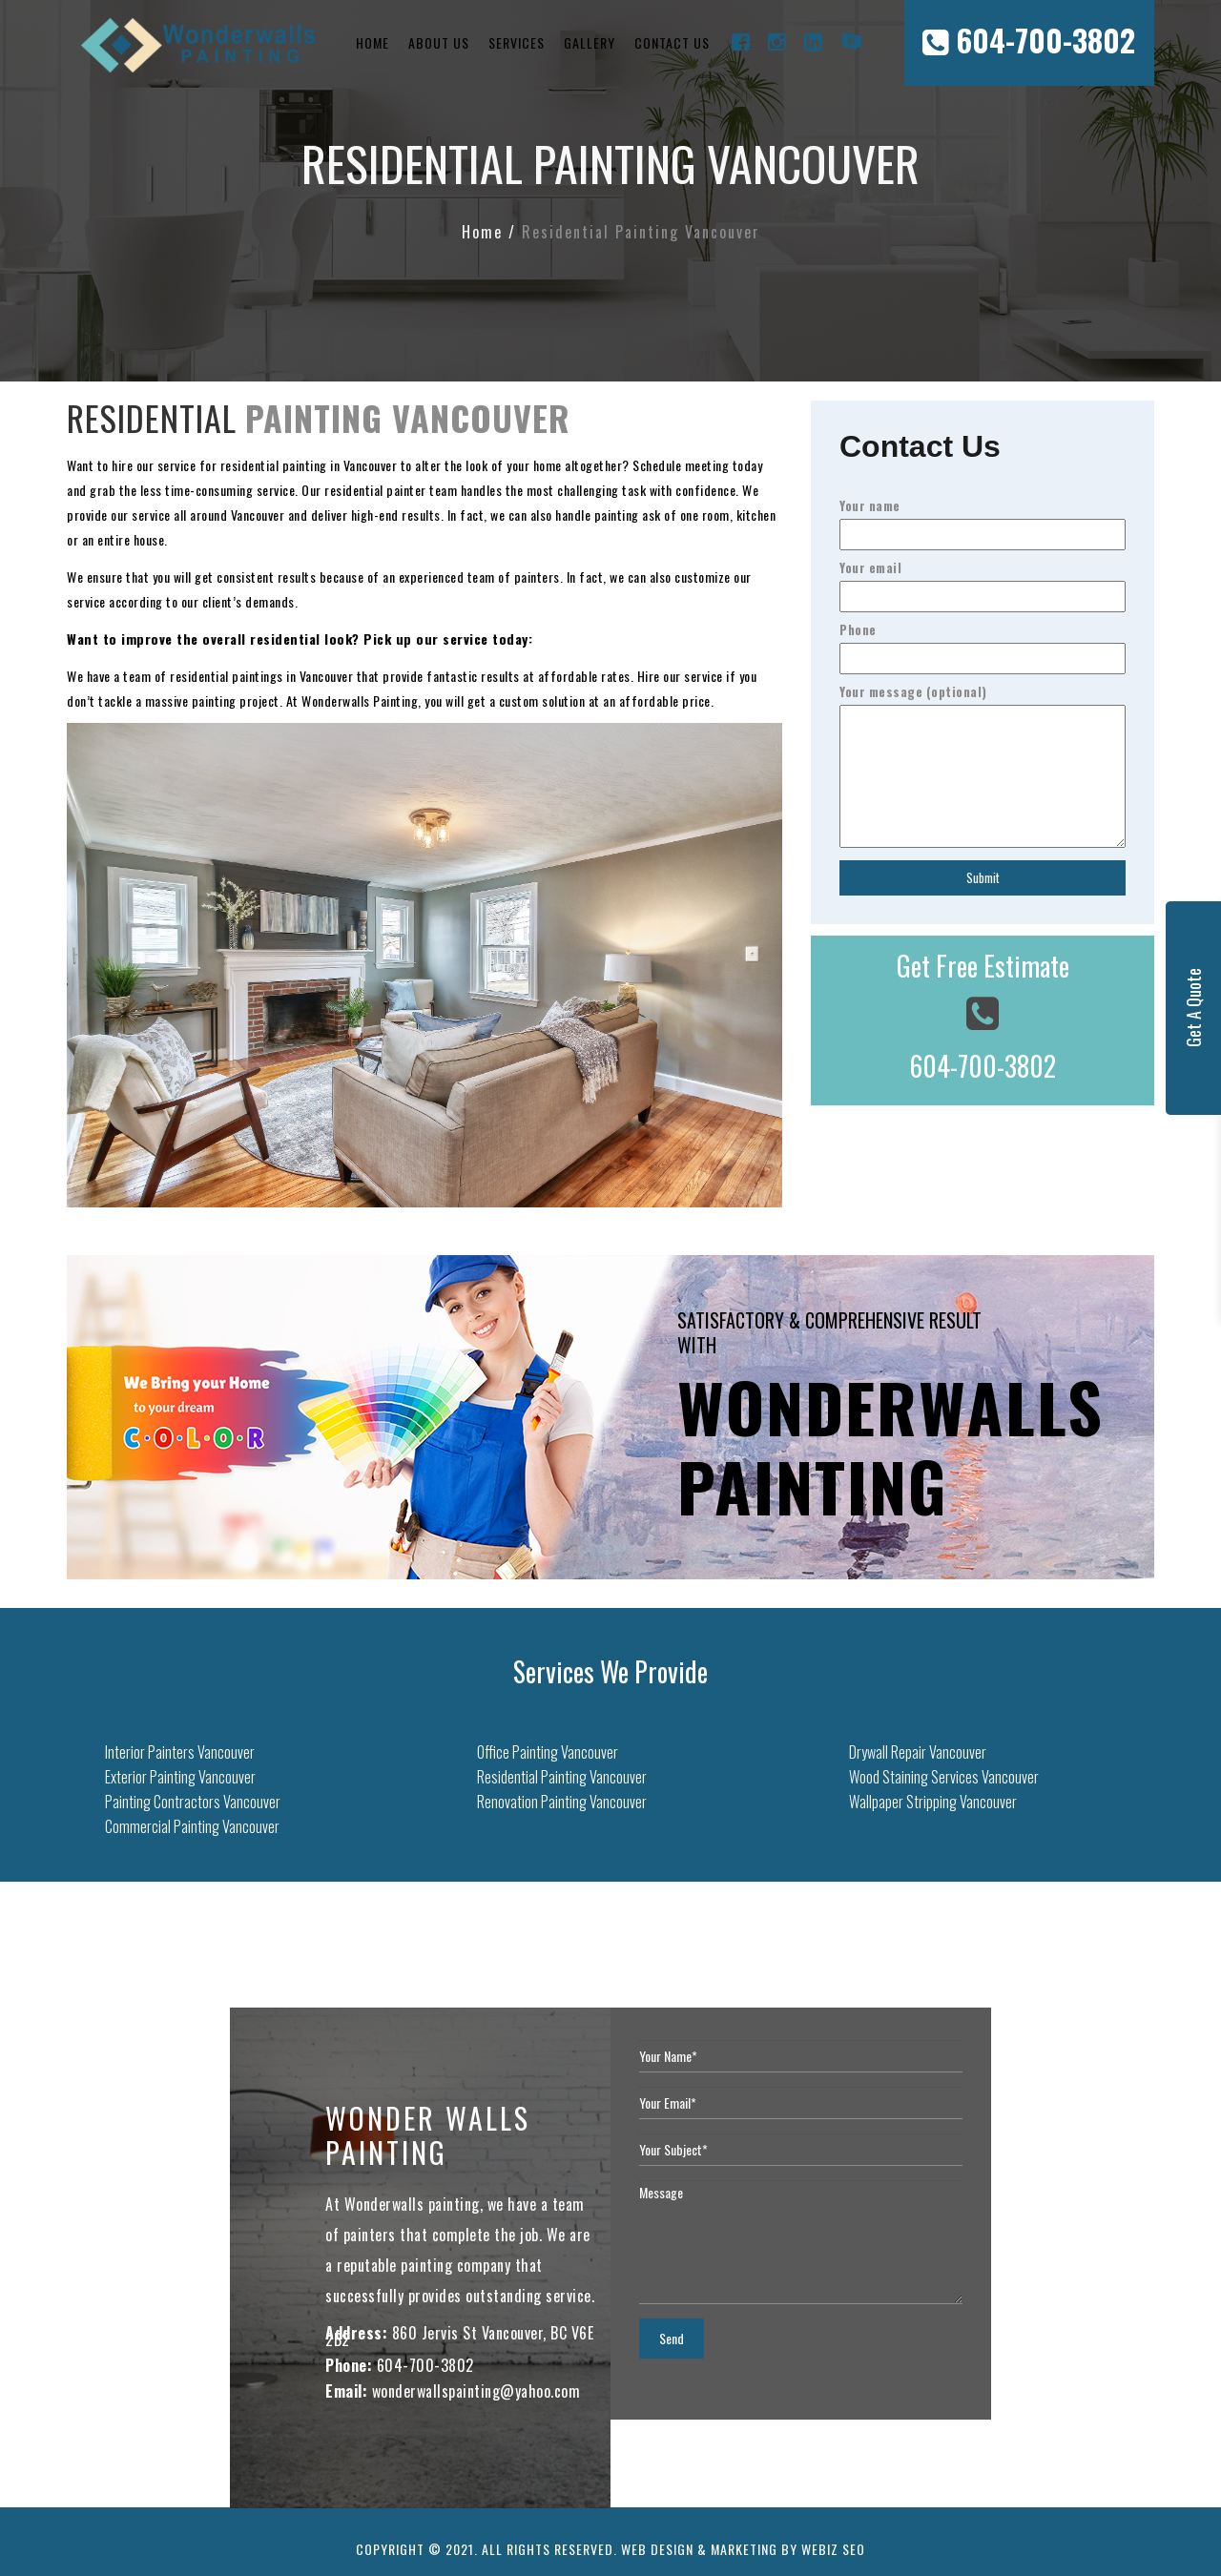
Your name (982, 520)
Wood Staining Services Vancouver (944, 1776)
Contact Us (672, 42)
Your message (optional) (982, 767)
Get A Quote (1193, 1008)
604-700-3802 (1028, 39)
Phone (982, 644)
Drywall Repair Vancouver (917, 1752)
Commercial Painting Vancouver (192, 1826)
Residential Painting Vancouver (562, 1776)
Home (372, 42)
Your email (982, 582)
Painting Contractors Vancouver (192, 1801)
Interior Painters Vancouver (180, 1752)
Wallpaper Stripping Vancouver (933, 1801)
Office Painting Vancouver (547, 1752)
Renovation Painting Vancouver (562, 1801)
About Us (438, 42)
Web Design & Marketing (699, 2549)
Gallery (589, 42)
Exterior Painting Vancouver (180, 1776)
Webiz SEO (833, 2549)
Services (516, 42)
